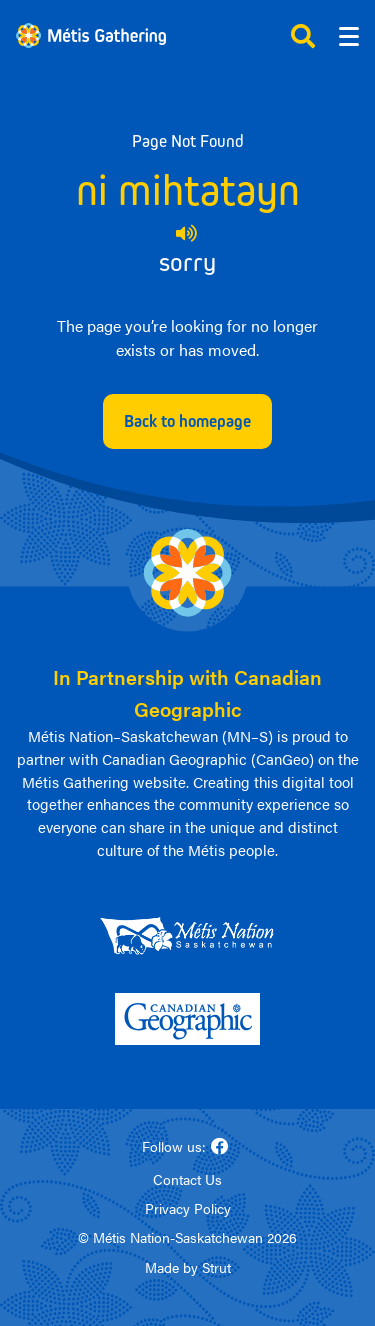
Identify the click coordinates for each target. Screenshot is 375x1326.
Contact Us (187, 1179)
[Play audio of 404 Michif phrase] (187, 233)
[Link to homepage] (91, 35)
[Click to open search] (303, 36)
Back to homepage (187, 421)
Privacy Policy (188, 1208)
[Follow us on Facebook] (220, 1146)
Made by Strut (188, 1267)
